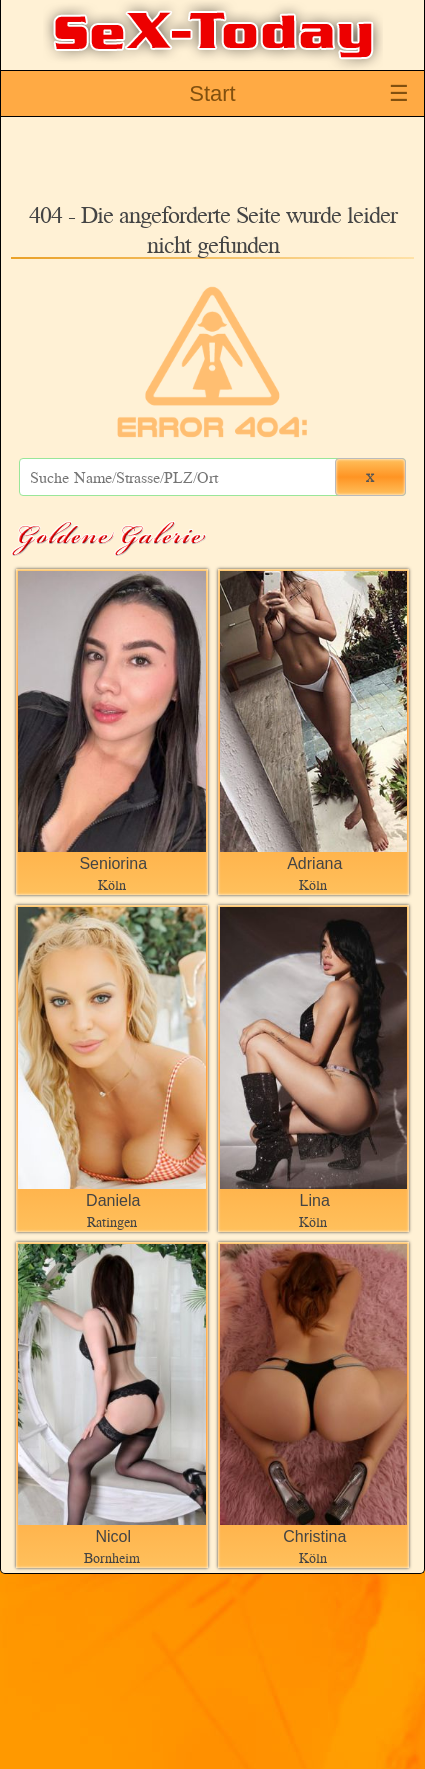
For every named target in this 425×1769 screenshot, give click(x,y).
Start (212, 93)
